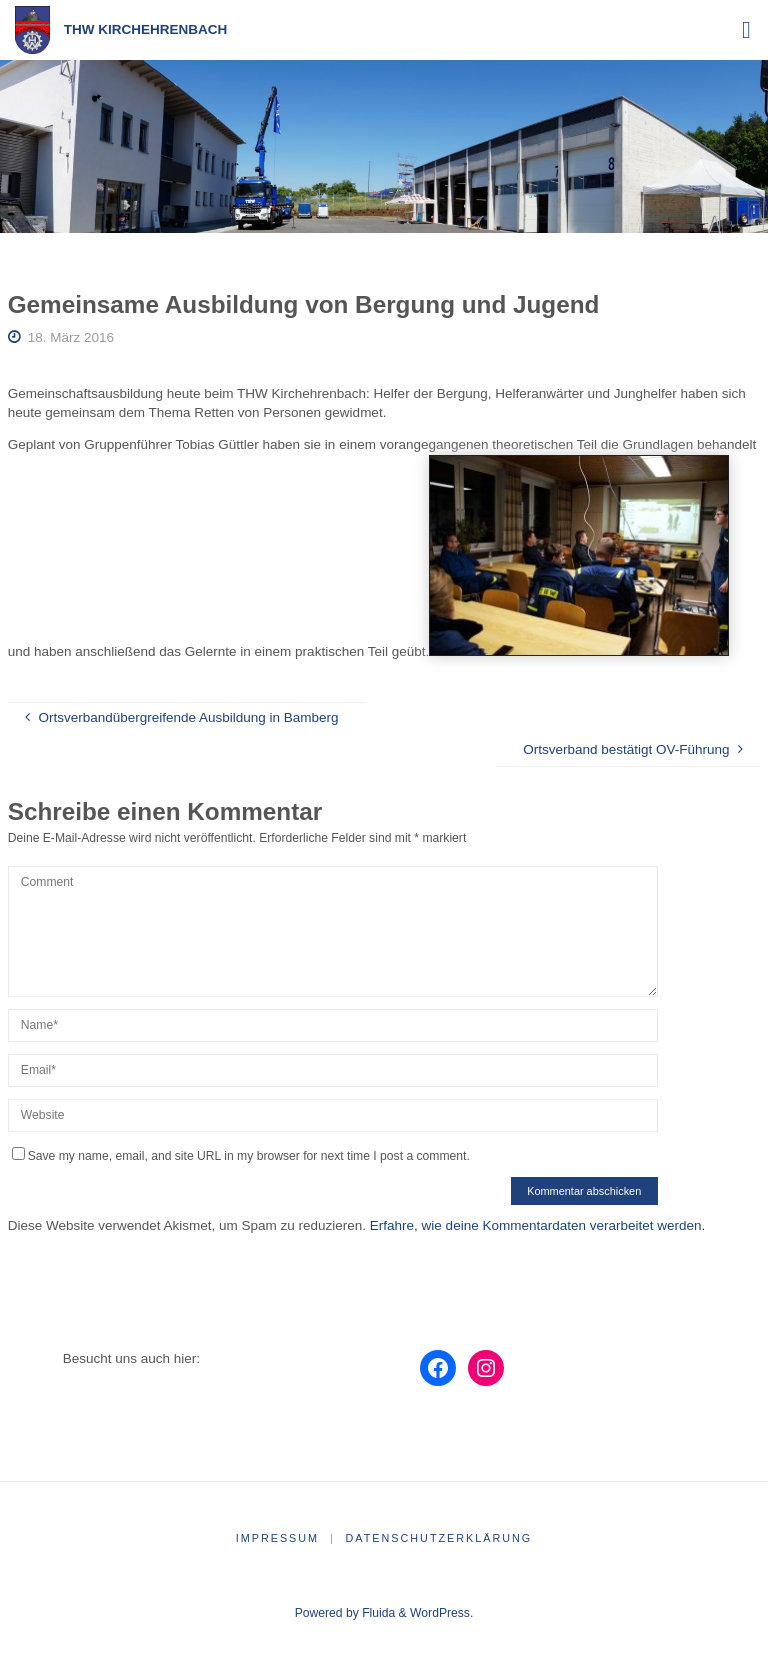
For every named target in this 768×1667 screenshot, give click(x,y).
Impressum (277, 1538)
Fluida (377, 1613)
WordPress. (441, 1613)
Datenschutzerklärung (439, 1538)
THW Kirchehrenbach (146, 29)
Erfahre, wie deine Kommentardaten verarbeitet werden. (537, 1225)
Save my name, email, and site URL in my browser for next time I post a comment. (241, 1156)
